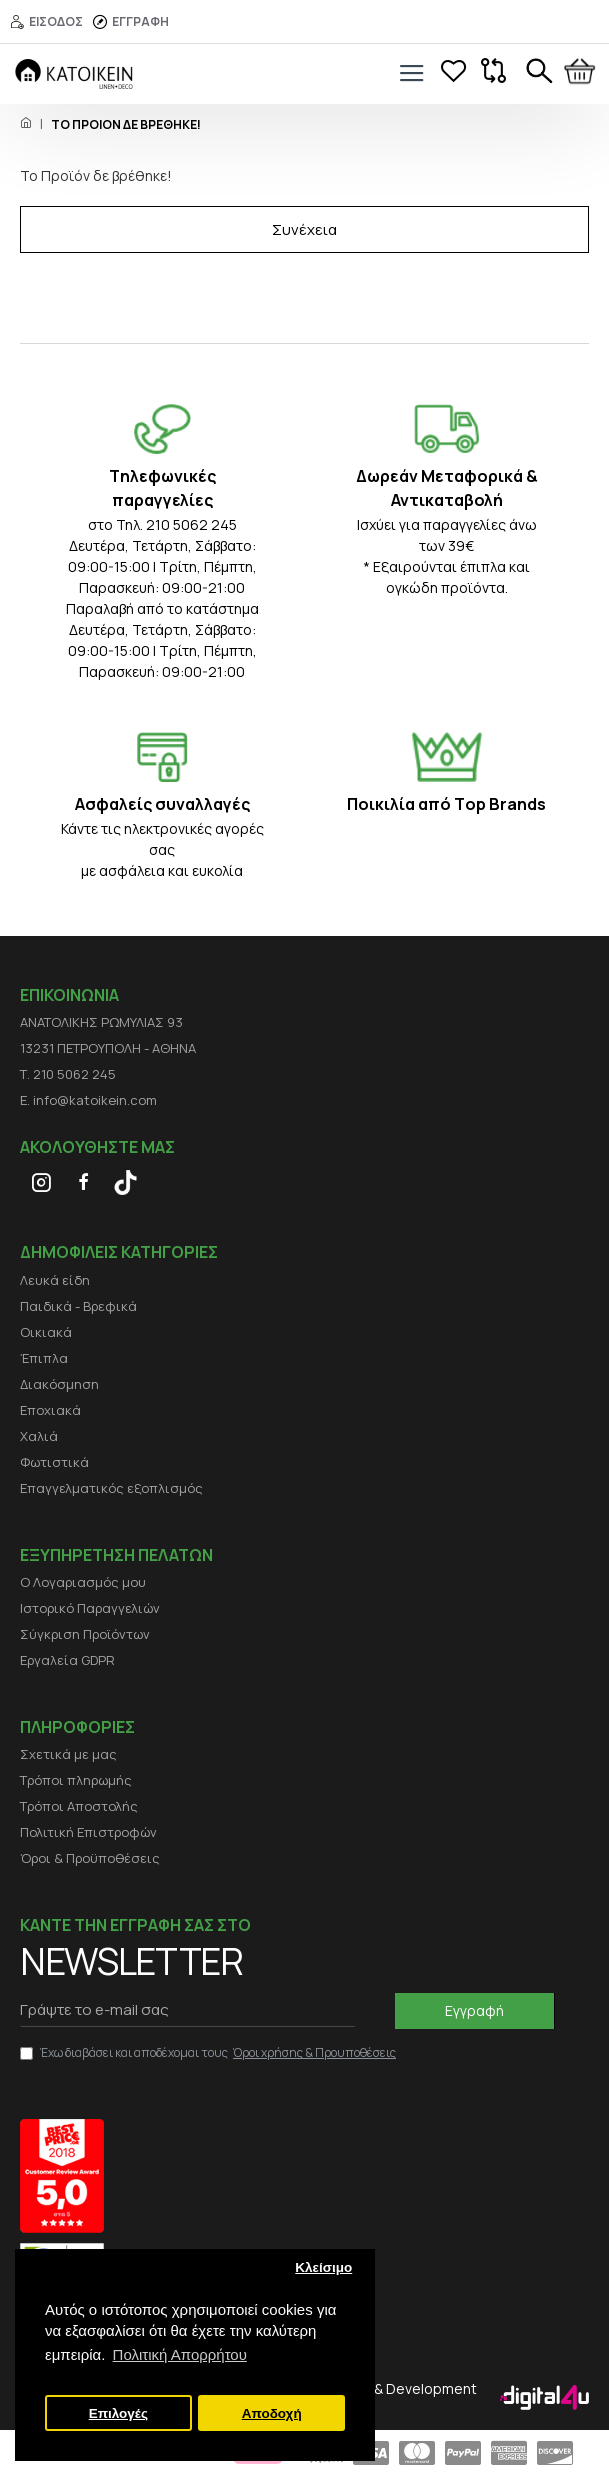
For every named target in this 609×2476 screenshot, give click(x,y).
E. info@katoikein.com (88, 1100)
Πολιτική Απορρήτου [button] (180, 2354)
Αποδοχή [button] (272, 2413)
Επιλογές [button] (118, 2413)
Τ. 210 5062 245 (68, 1074)
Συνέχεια (304, 229)
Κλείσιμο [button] (323, 2267)
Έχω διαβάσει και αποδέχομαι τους (209, 2053)
